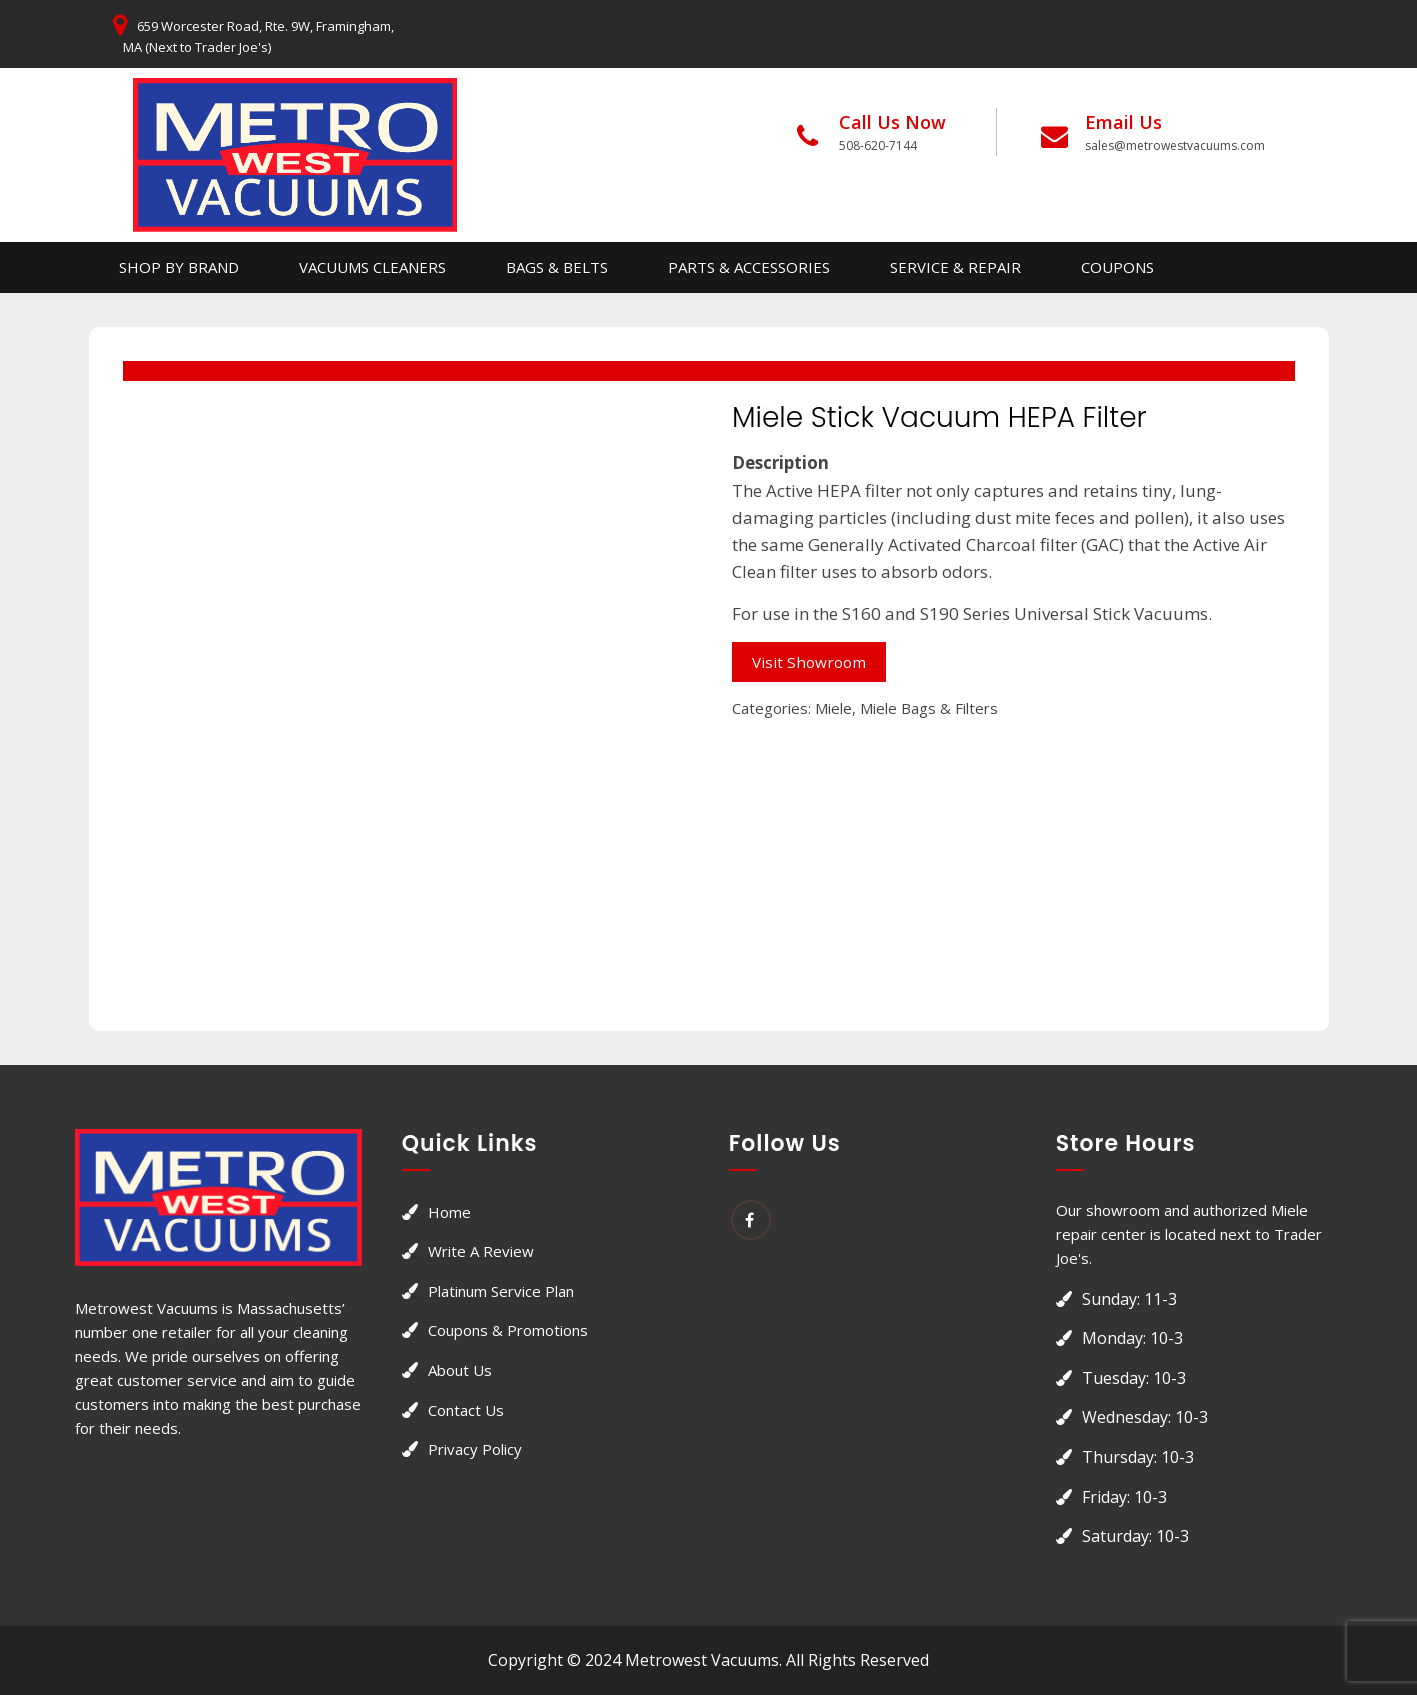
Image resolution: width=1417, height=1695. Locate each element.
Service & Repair (955, 267)
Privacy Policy (475, 1449)
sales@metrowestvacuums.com (1174, 145)
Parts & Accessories (749, 267)
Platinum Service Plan (501, 1291)
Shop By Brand (179, 267)
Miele (833, 708)
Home (449, 1212)
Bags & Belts (557, 267)
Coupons (1117, 267)
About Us (460, 1370)
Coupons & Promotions (508, 1330)
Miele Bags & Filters (929, 708)
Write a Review (481, 1251)
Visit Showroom (809, 662)
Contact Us (466, 1410)
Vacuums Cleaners (372, 267)
